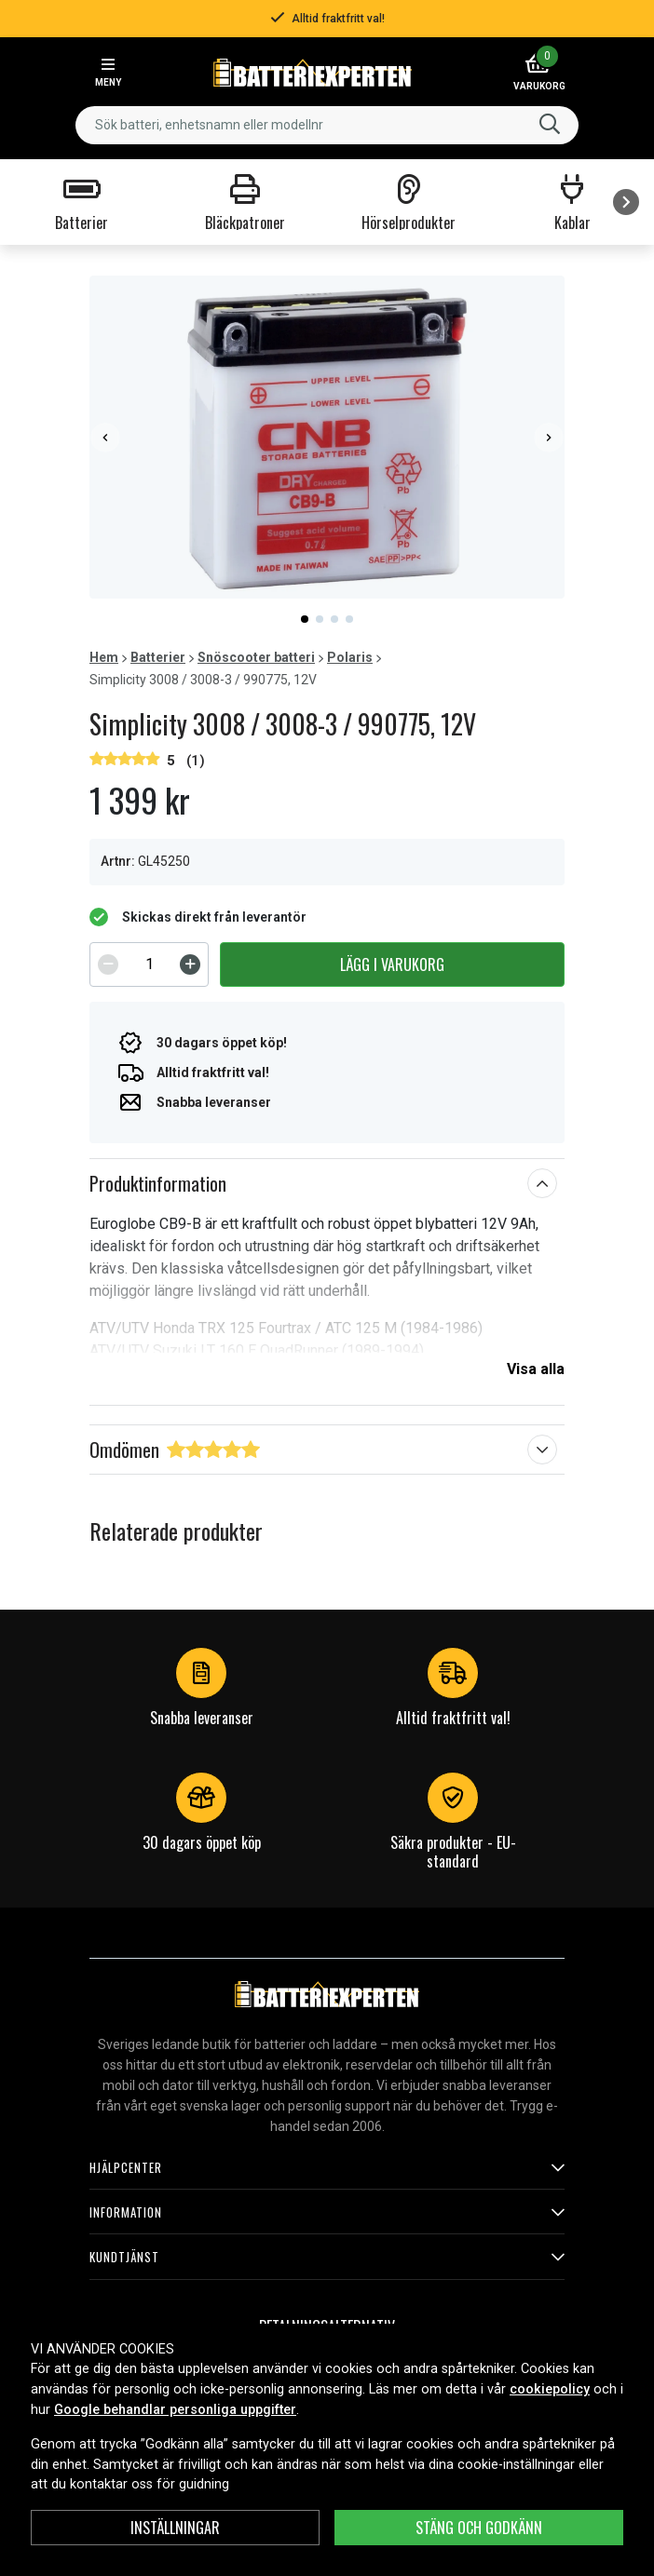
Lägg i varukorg (392, 964)
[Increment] (190, 964)
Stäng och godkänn (479, 2527)
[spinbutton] (149, 964)
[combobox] (327, 125)
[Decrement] (108, 964)
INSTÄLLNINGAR (175, 2527)
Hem (103, 657)
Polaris (350, 657)
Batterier (157, 657)
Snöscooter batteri (256, 657)
